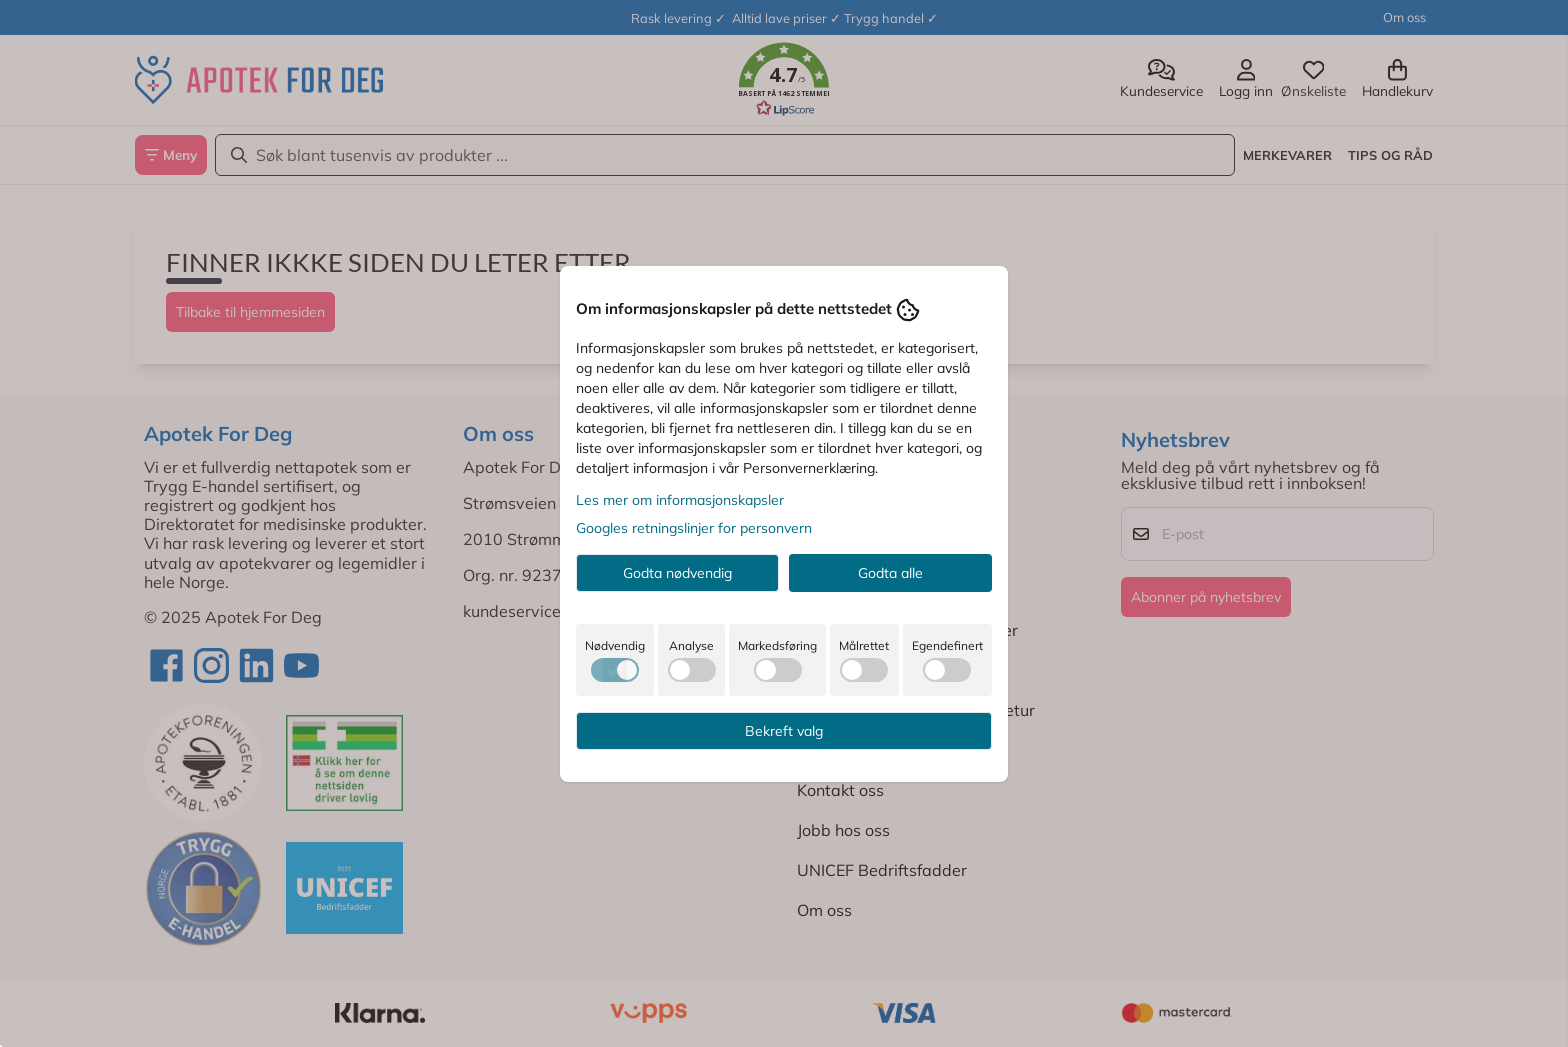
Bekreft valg (784, 731)
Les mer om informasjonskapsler (680, 500)
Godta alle (890, 573)
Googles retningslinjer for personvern (694, 528)
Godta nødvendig (677, 573)
